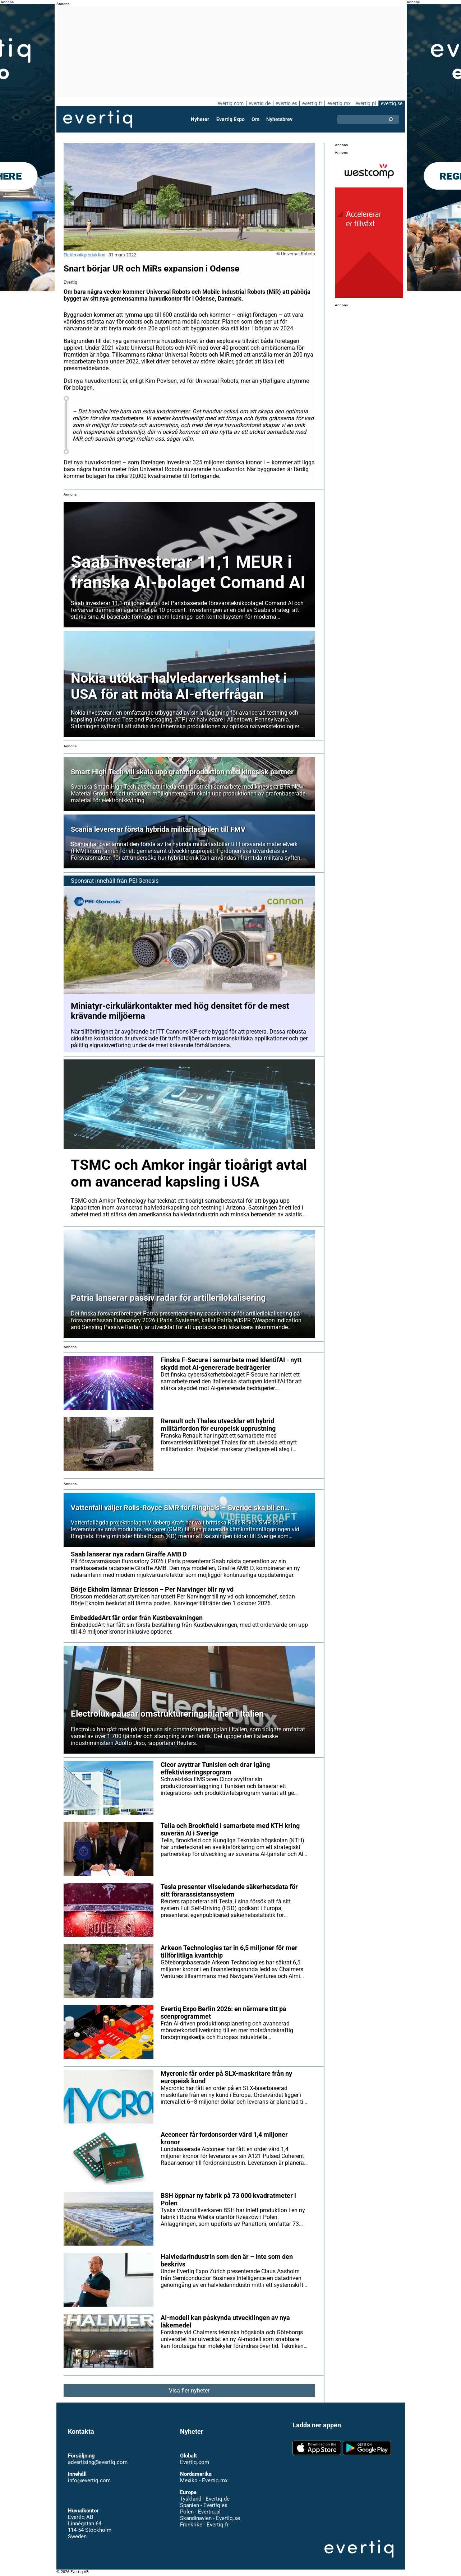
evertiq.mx (338, 103)
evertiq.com (229, 103)
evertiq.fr (311, 103)
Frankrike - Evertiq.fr (204, 2524)
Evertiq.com (194, 2462)
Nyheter (200, 119)
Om (255, 119)
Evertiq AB (97, 119)
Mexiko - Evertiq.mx (203, 2480)
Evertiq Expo (230, 119)
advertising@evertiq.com (98, 2462)
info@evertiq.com (89, 2480)
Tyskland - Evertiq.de (204, 2499)
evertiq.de (259, 103)
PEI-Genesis (143, 880)
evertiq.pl (365, 103)
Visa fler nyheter (189, 2390)
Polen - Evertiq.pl (200, 2511)
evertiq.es (286, 103)
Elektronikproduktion (85, 254)
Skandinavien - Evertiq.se (210, 2518)
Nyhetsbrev (279, 119)
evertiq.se (391, 103)
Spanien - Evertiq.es (203, 2505)
